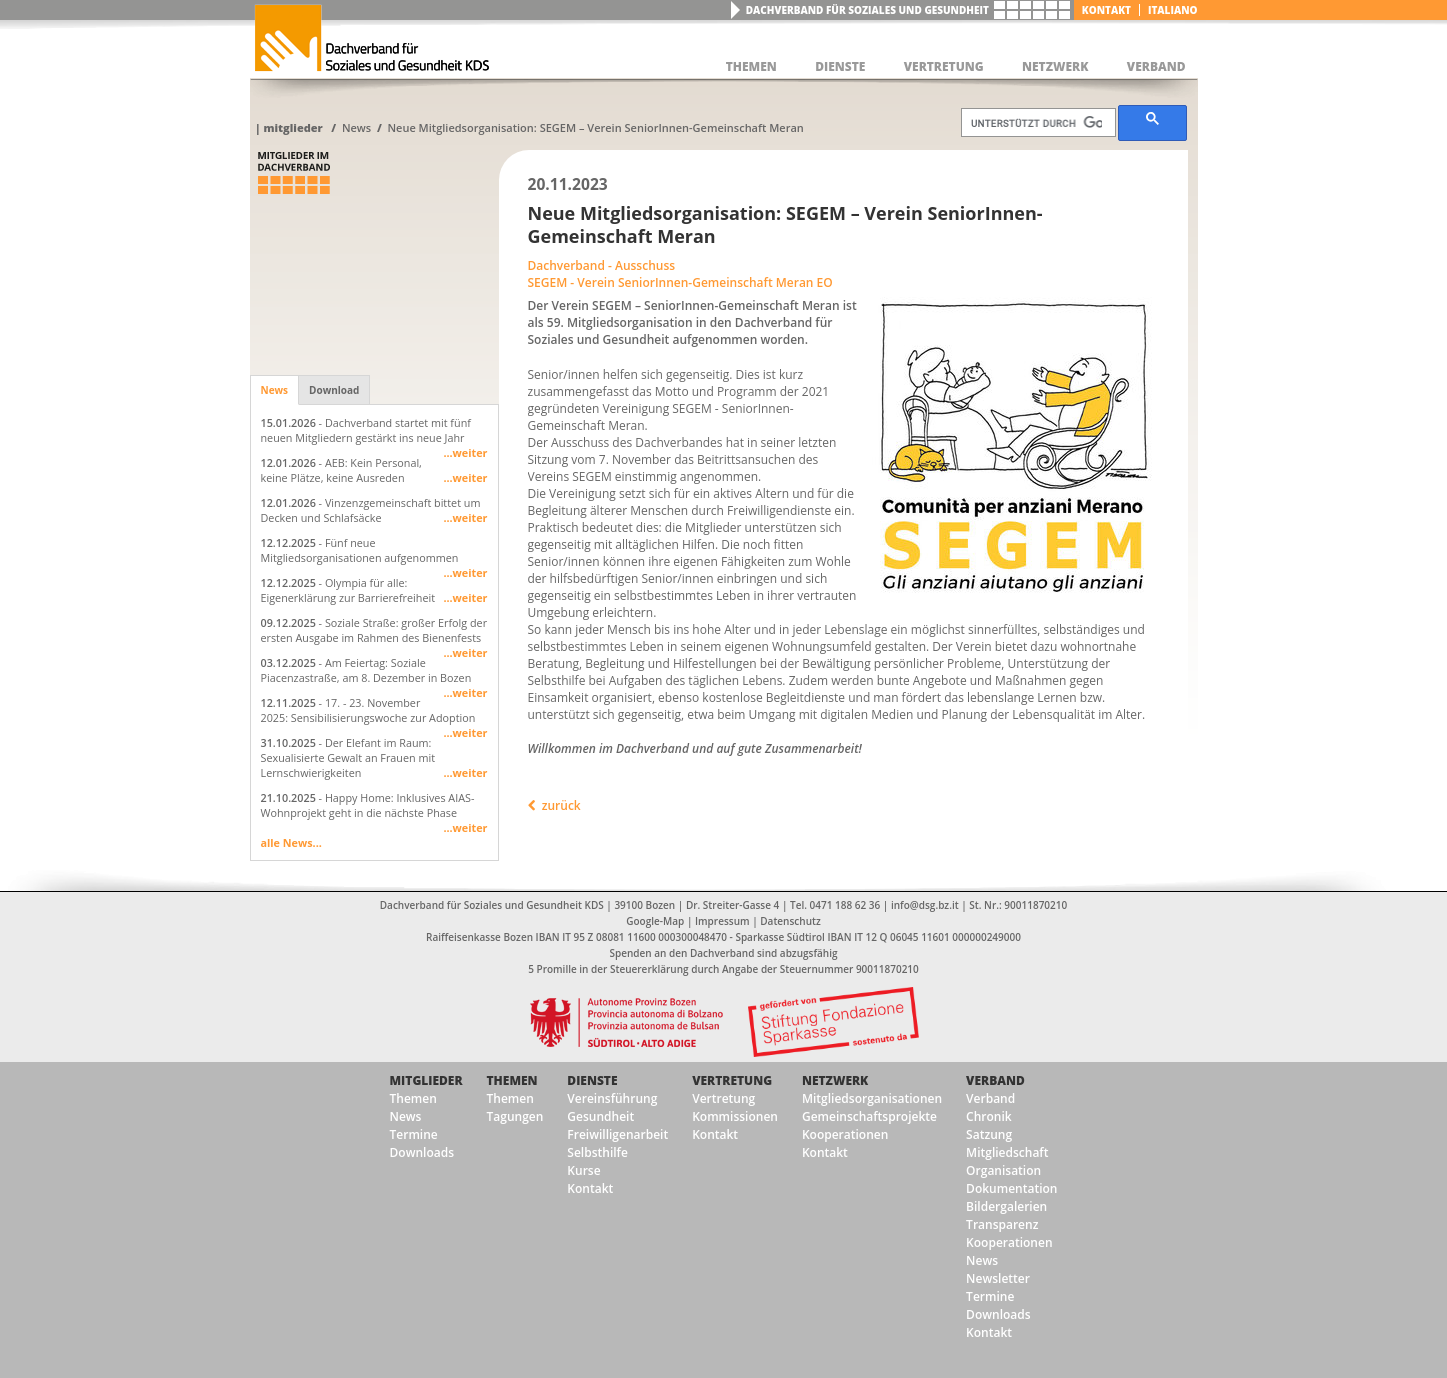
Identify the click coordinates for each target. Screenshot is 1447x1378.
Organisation (1003, 1170)
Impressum (722, 921)
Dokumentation (1011, 1188)
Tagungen (515, 1116)
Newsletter (998, 1278)
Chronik (989, 1116)
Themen (413, 1098)
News (356, 127)
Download (334, 390)
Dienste (592, 1080)
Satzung (989, 1134)
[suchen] (1037, 123)
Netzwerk (835, 1080)
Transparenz (1002, 1224)
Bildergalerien (1006, 1206)
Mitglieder (292, 127)
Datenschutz (790, 921)
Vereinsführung (612, 1098)
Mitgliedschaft (1007, 1152)
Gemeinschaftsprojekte (869, 1116)
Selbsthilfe (597, 1152)
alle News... (291, 842)
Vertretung (732, 1080)
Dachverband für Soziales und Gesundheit (867, 10)
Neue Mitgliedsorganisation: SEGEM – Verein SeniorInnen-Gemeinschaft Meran (595, 127)
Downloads (422, 1152)
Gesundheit (600, 1116)
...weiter (465, 452)
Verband (995, 1080)
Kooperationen (845, 1134)
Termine (414, 1134)
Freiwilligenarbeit (617, 1134)
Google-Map (655, 921)
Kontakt (1106, 10)
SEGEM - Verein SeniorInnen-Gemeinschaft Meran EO (680, 282)
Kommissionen (735, 1116)
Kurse (583, 1170)
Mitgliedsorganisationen (872, 1098)
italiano (1173, 10)
